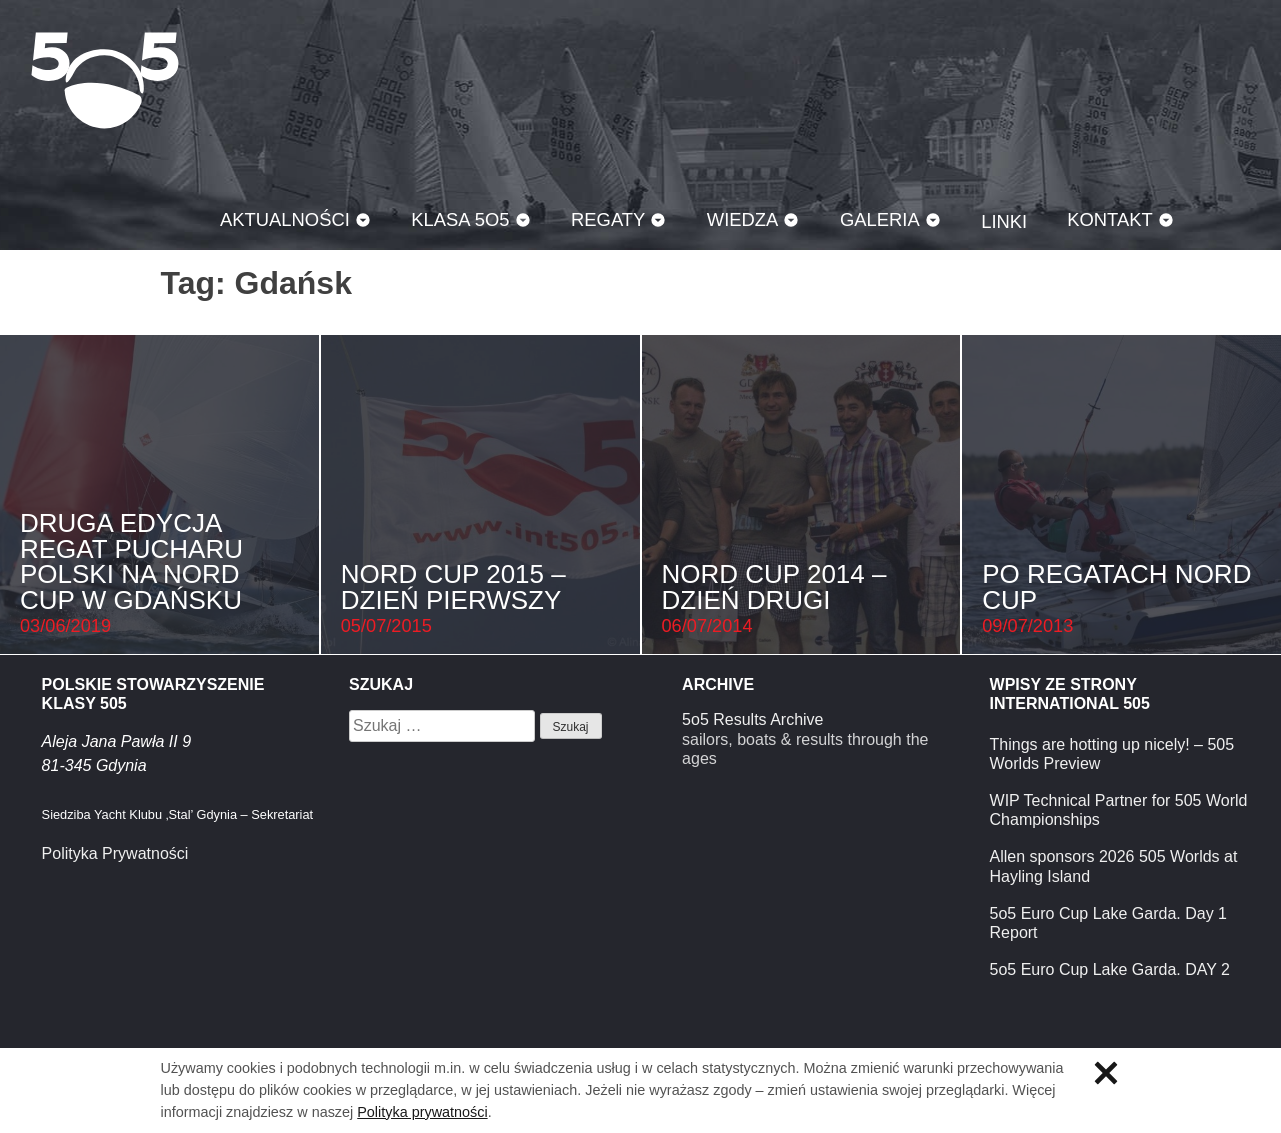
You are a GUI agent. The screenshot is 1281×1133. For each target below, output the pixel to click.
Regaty (608, 219)
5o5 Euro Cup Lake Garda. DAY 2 (1110, 969)
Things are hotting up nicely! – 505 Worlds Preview (1112, 754)
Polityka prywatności (422, 1112)
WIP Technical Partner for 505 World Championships (1119, 810)
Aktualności (285, 219)
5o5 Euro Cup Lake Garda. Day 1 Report (1108, 923)
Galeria (880, 219)
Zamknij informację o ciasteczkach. (1106, 1073)
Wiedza (743, 219)
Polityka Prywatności (115, 853)
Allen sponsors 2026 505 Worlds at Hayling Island (1114, 866)
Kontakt (1110, 219)
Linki (1004, 221)
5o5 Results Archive (752, 719)
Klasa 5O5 (105, 80)
